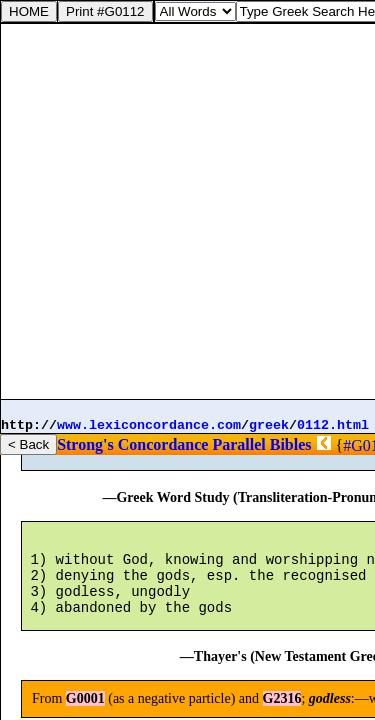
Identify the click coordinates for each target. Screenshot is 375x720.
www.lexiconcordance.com (149, 425)
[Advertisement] (187, 211)
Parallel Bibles (261, 444)
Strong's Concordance (132, 444)
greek (269, 425)
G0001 (91, 456)
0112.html (333, 425)
